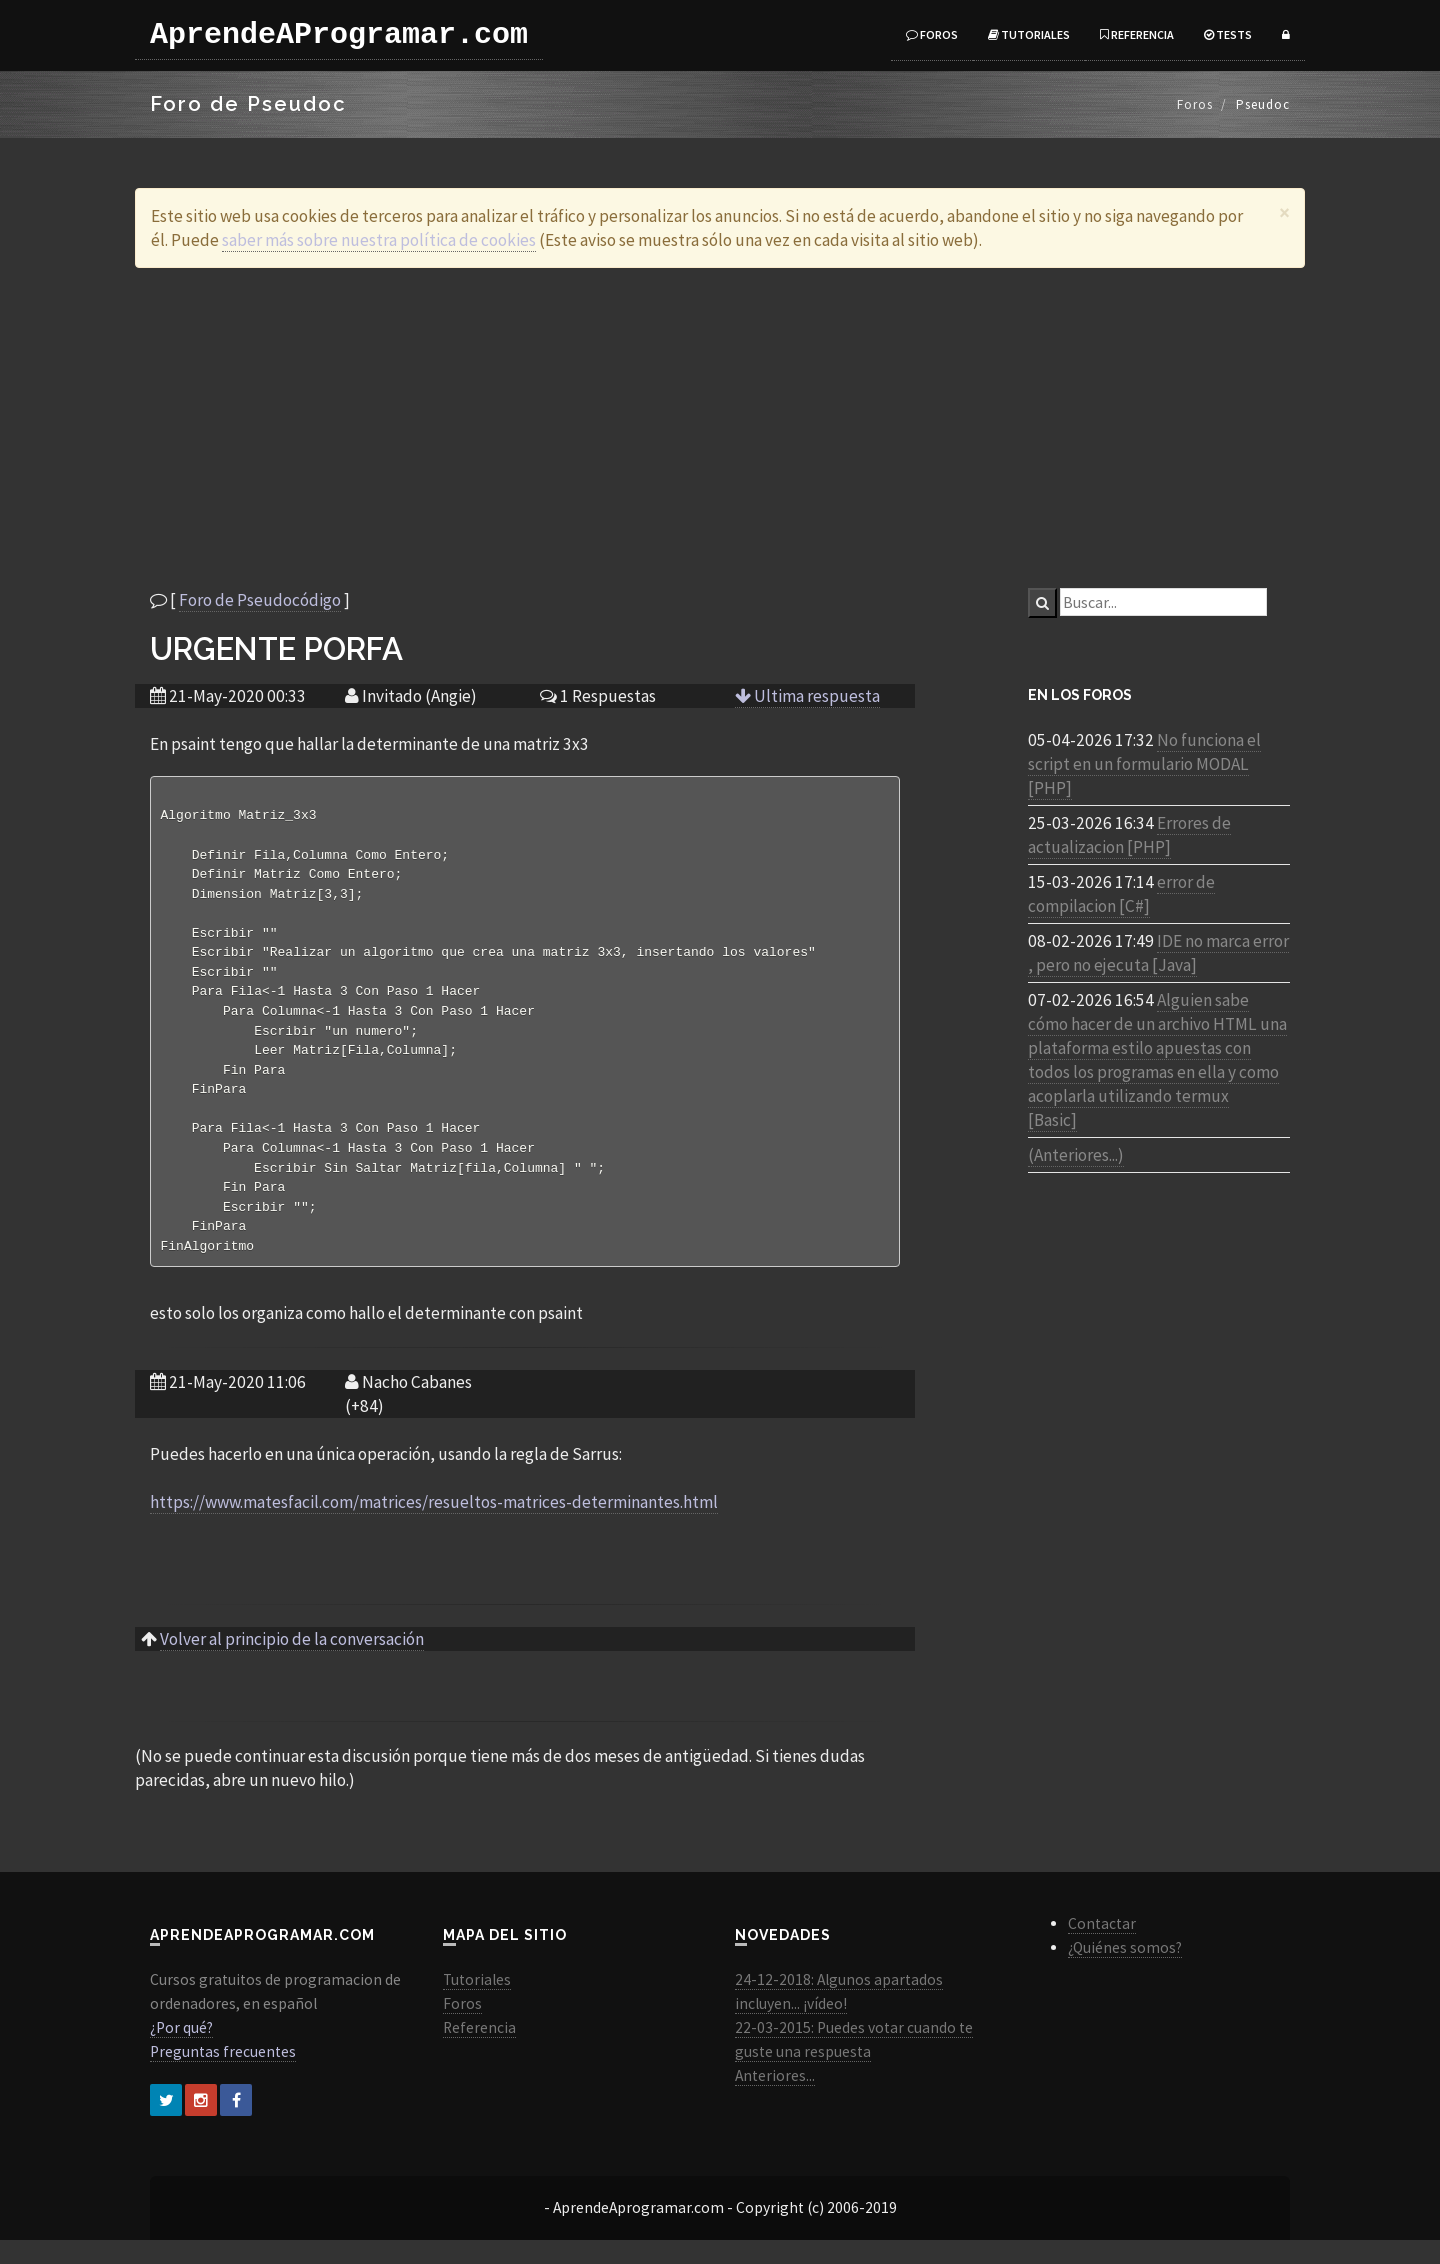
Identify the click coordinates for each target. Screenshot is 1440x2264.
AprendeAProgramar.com (339, 35)
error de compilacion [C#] (1121, 894)
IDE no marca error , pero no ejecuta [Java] (1158, 953)
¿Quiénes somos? (1125, 1971)
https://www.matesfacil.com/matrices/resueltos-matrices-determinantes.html (434, 1526)
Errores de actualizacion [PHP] (1129, 835)
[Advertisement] (720, 428)
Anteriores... (775, 2099)
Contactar (1102, 1947)
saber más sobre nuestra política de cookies (379, 240)
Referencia (1137, 34)
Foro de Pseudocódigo (260, 600)
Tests (1228, 34)
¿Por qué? (181, 2051)
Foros (932, 34)
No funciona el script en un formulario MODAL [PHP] (1144, 764)
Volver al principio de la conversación (292, 1663)
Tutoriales (1029, 34)
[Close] (1284, 212)
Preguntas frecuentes (223, 2075)
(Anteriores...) (1076, 1155)
